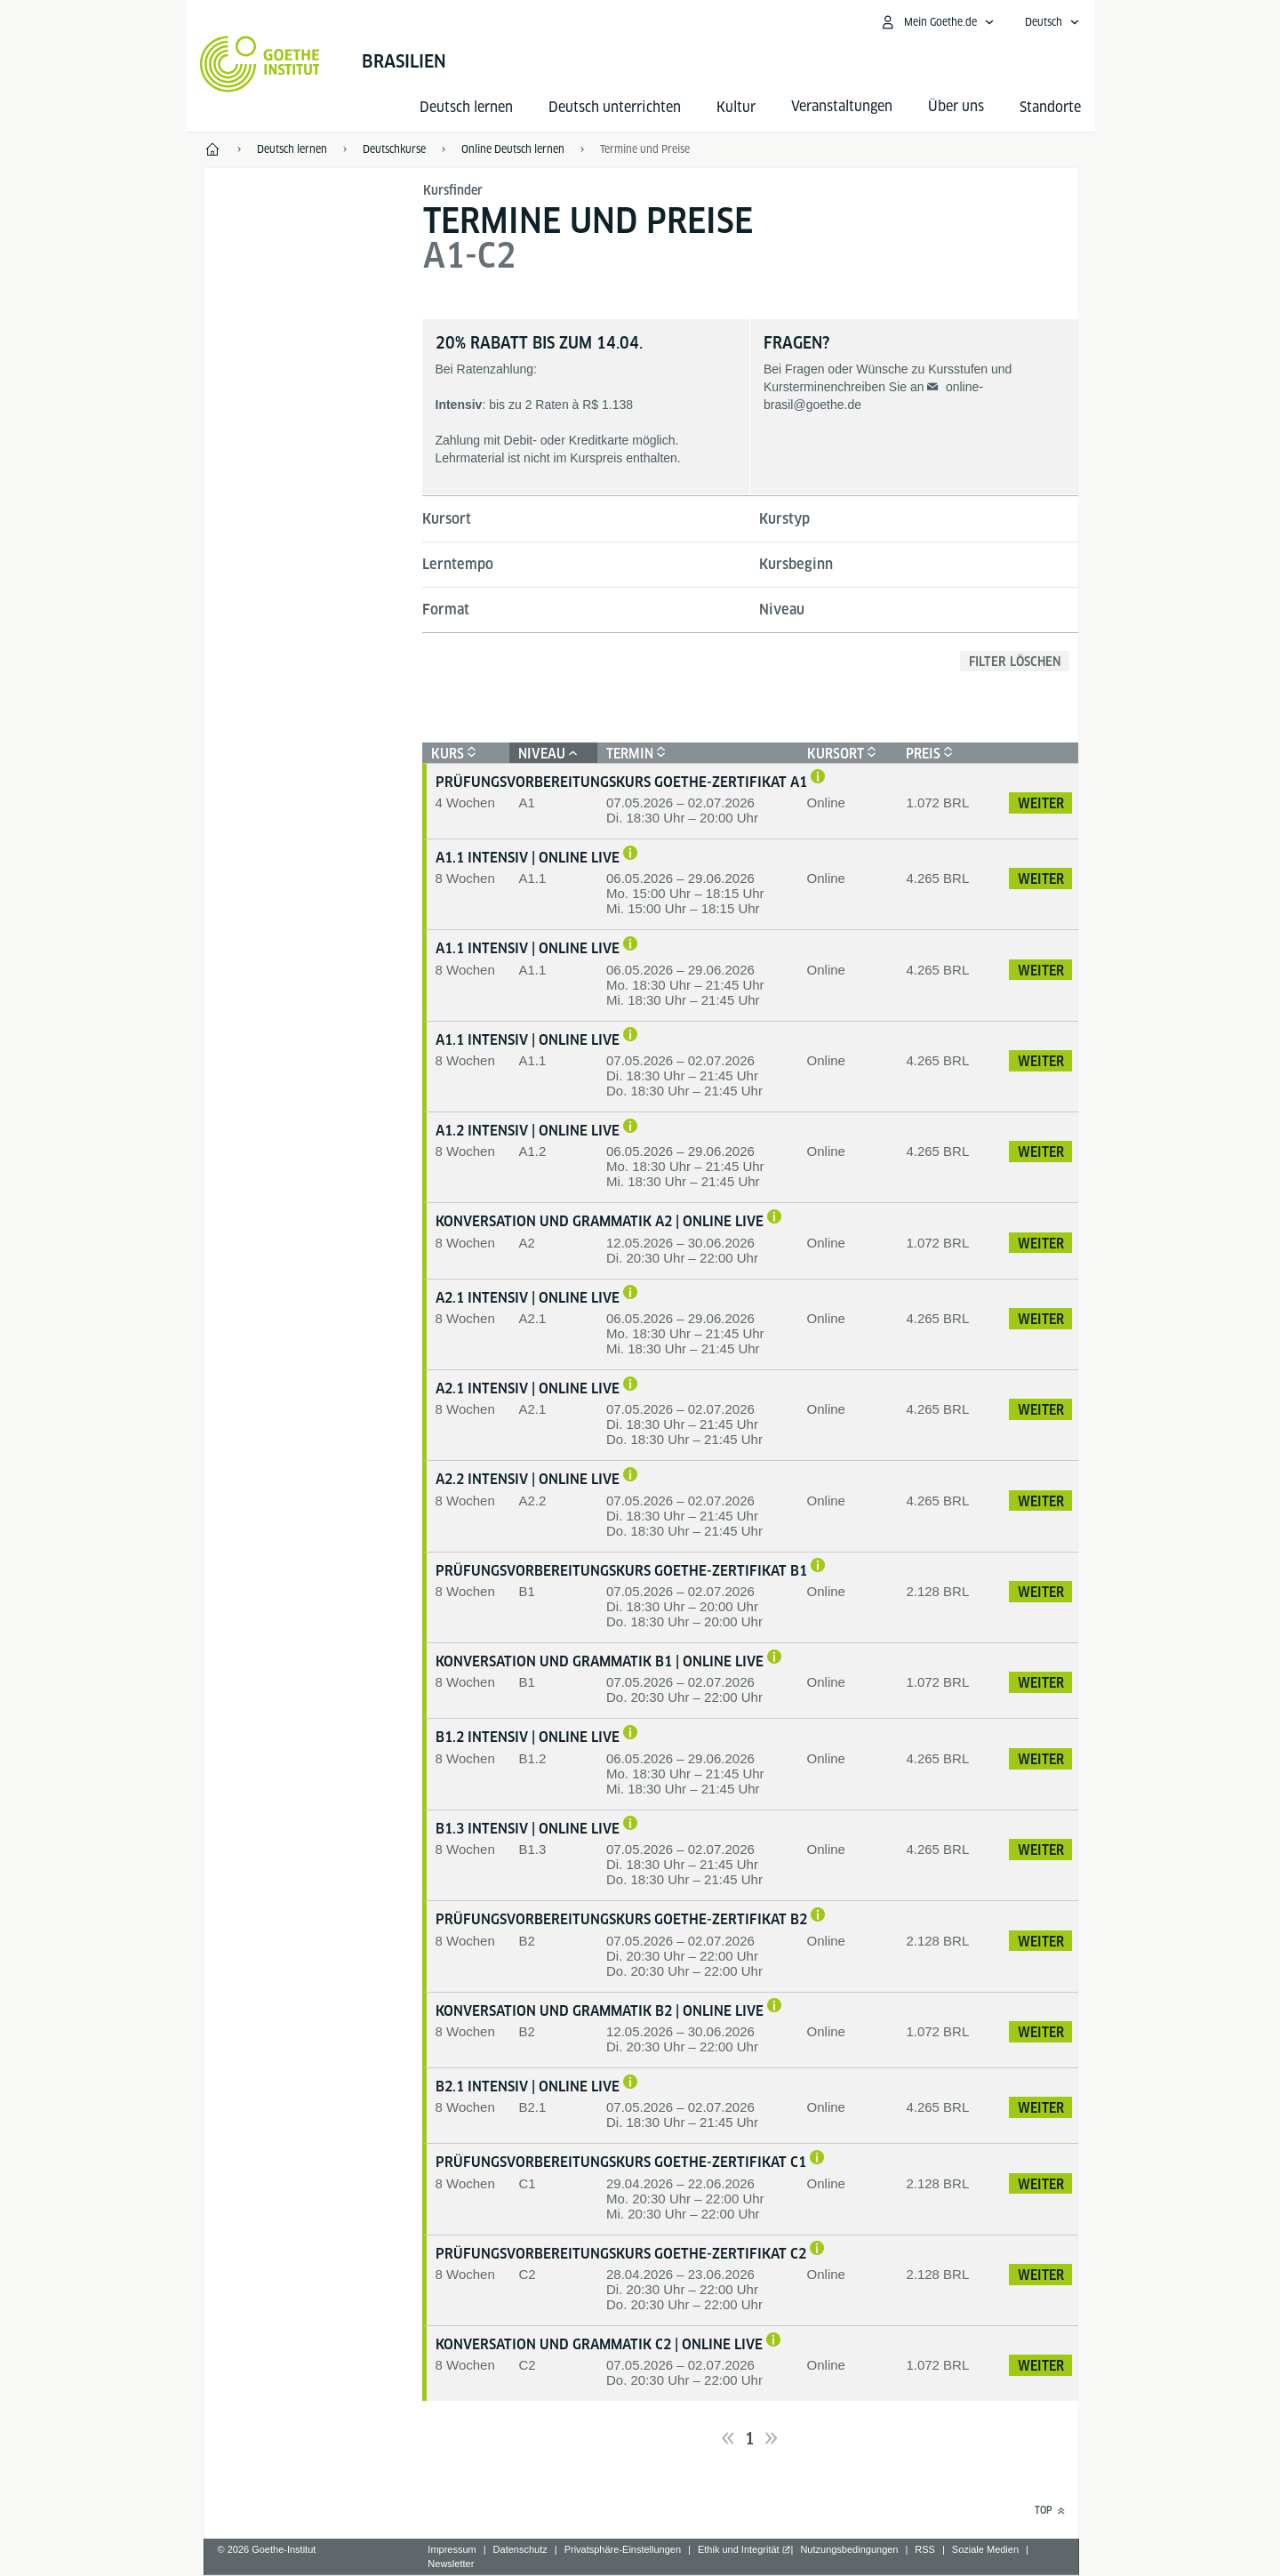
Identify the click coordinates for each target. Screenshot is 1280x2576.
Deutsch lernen (466, 107)
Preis (927, 753)
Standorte (1050, 107)
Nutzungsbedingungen (849, 2549)
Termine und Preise (645, 149)
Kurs (451, 753)
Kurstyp (784, 518)
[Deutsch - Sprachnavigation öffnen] (1052, 22)
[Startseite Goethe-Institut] (260, 64)
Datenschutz (520, 2549)
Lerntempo (457, 564)
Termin (633, 753)
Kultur (736, 107)
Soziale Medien (985, 2549)
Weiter (1041, 803)
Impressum (452, 2549)
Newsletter (451, 2563)
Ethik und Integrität (739, 2549)
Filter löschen (1015, 661)
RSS (925, 2549)
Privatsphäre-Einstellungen (622, 2549)
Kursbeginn (796, 564)
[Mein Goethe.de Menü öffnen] (937, 22)
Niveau (781, 609)
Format (445, 609)
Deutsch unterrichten (614, 107)
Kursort (446, 518)
